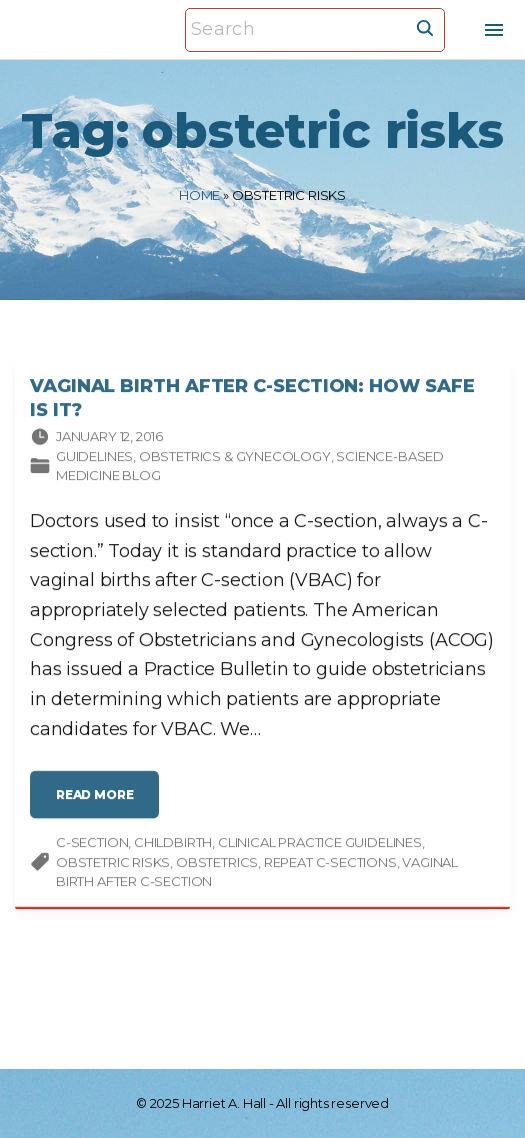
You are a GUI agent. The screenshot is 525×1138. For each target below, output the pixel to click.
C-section (92, 844)
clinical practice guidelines (320, 844)
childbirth (173, 844)
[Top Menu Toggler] (494, 30)
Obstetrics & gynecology (235, 458)
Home (199, 195)
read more (101, 804)
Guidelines (94, 458)
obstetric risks (113, 864)
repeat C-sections (330, 864)
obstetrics (217, 864)
